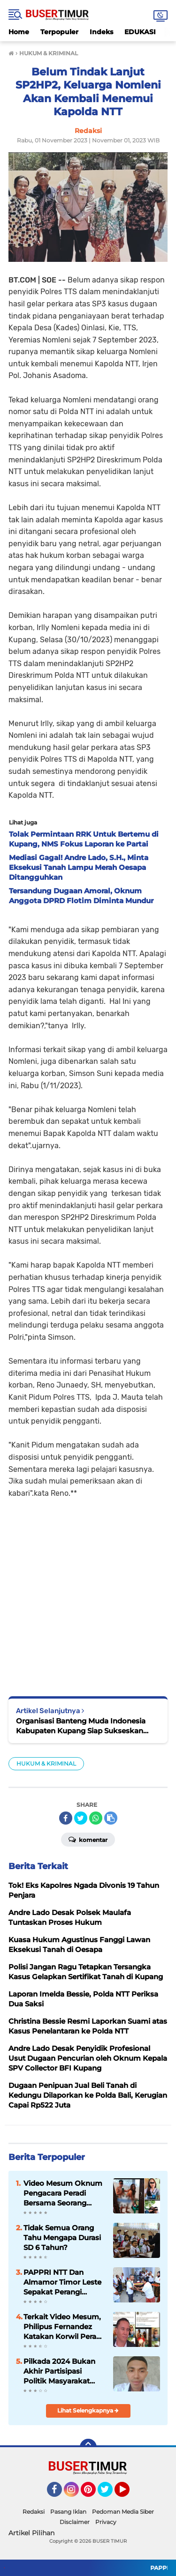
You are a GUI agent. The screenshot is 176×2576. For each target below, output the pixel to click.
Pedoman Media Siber (123, 2511)
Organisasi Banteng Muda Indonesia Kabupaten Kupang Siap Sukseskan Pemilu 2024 (80, 1726)
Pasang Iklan (68, 2511)
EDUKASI (140, 32)
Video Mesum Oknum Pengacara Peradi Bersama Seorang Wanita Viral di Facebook (62, 2193)
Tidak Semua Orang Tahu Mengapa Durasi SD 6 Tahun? (62, 2237)
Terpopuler (59, 32)
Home (18, 32)
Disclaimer (75, 2521)
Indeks (101, 32)
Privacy (105, 2521)
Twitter (109, 2493)
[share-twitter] (80, 1818)
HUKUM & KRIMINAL (46, 1763)
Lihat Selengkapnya (88, 2410)
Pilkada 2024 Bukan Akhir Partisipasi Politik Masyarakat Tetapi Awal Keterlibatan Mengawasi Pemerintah (59, 2371)
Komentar (88, 1839)
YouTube (129, 2493)
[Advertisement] (88, 1590)
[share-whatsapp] (95, 1818)
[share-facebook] (65, 1818)
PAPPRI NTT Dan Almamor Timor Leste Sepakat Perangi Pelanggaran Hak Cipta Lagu (64, 2282)
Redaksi (34, 2511)
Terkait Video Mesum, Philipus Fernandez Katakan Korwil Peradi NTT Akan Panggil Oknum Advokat (63, 2326)
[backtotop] (88, 2447)
